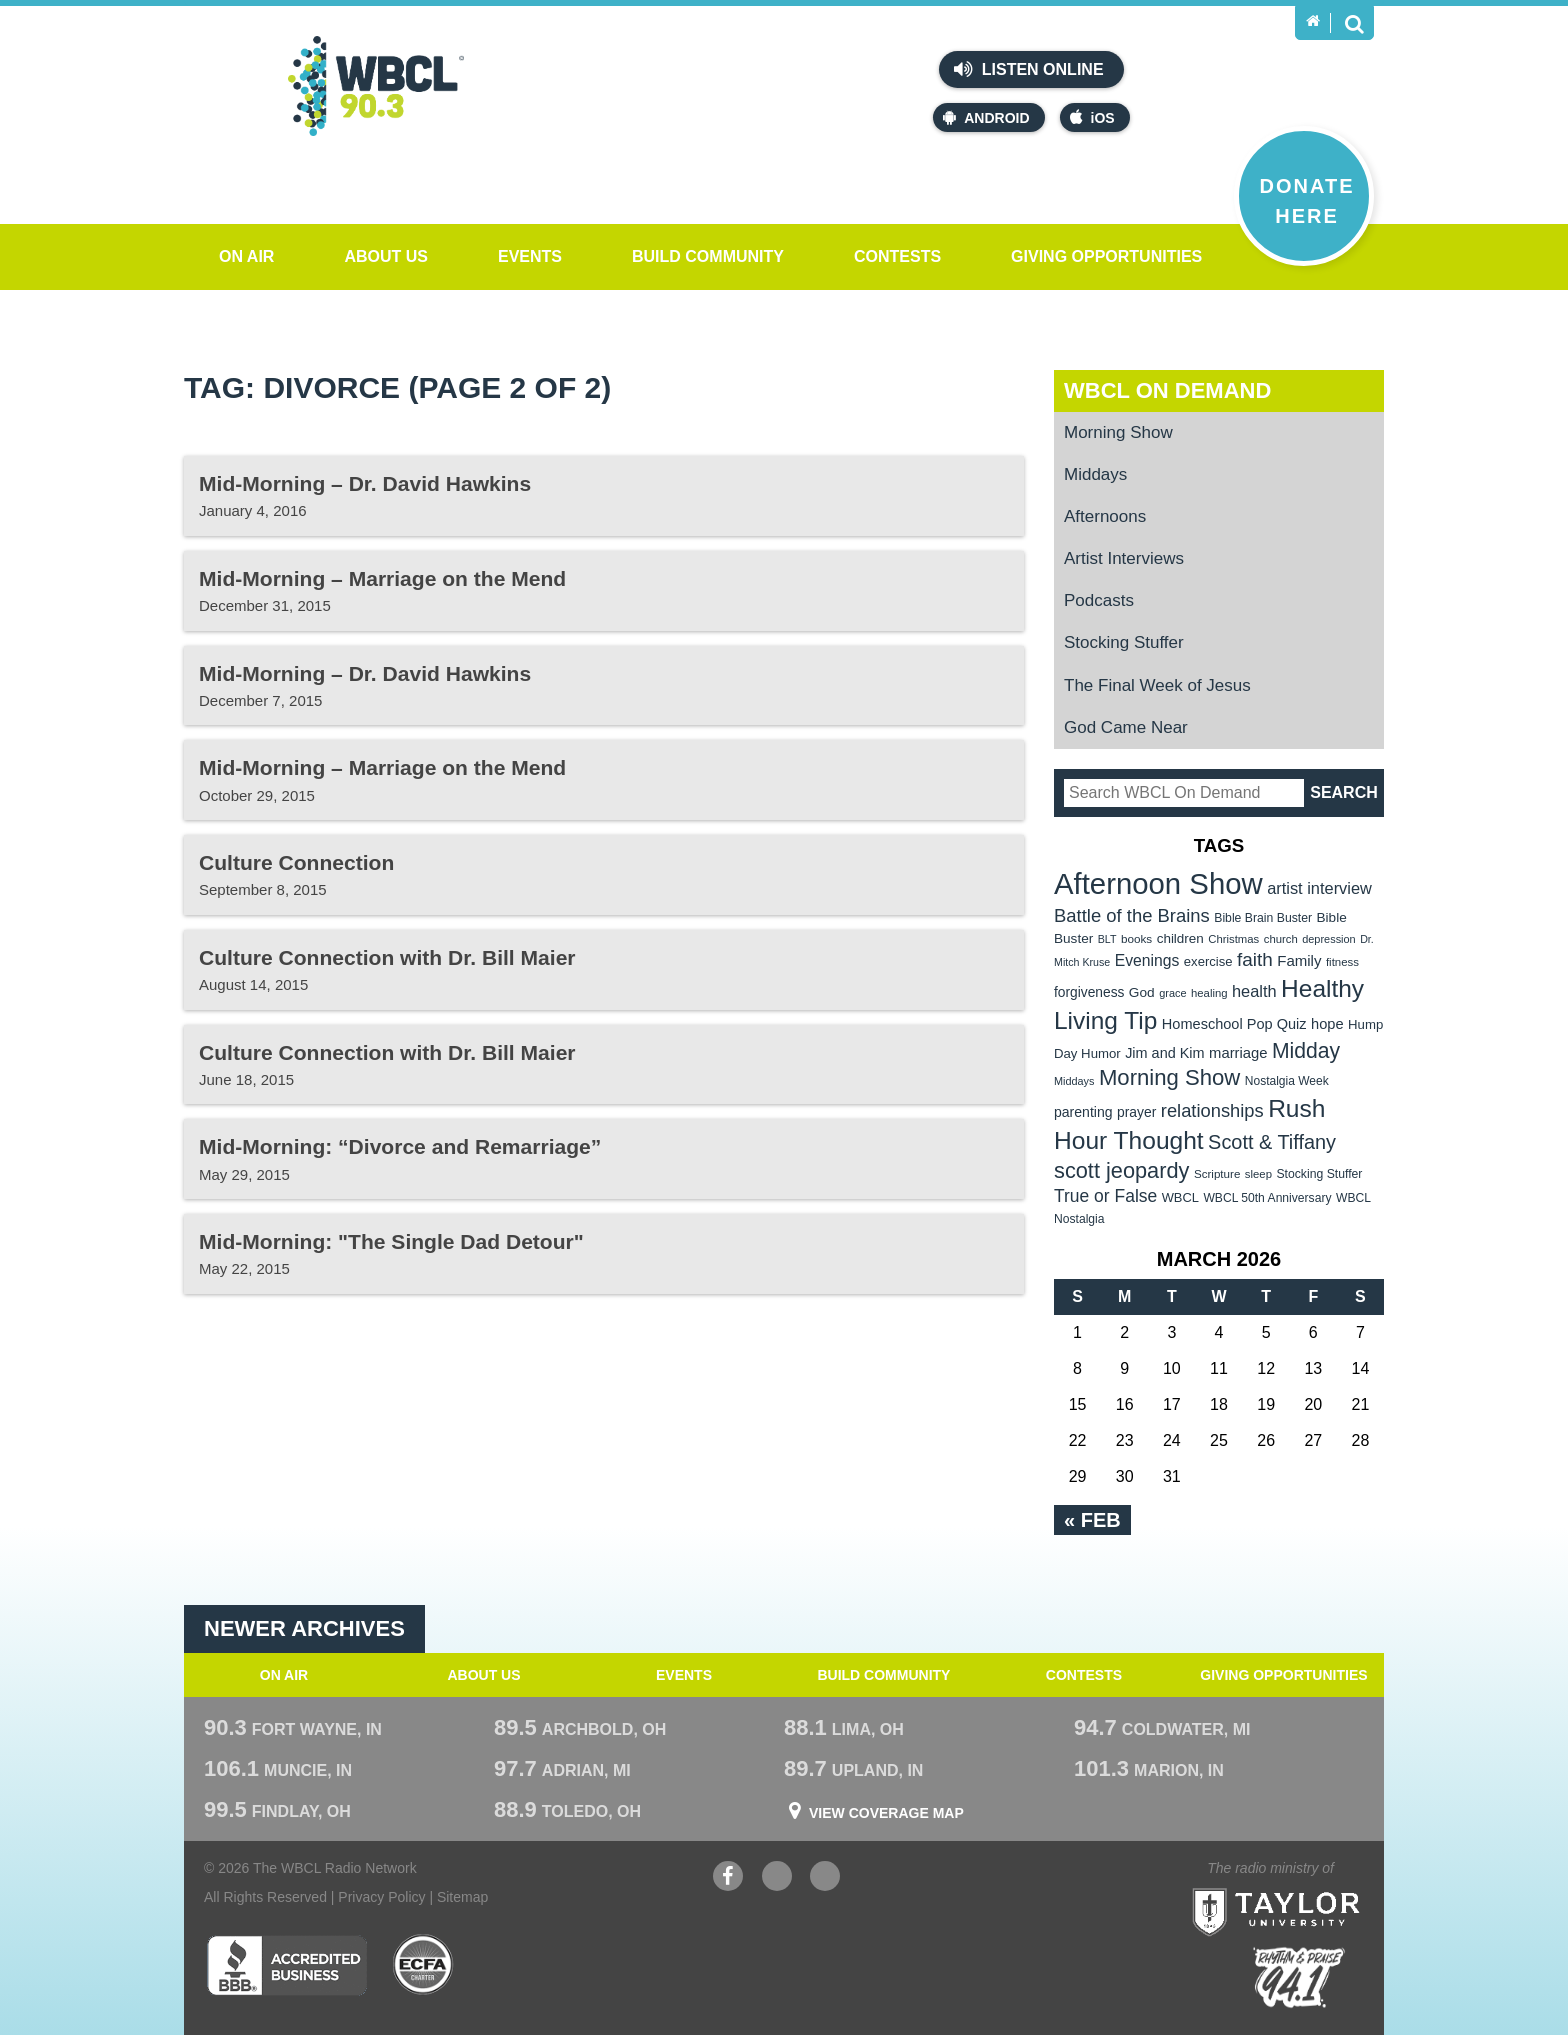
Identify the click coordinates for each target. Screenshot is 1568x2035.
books (1136, 938)
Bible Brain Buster (1263, 918)
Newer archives (304, 1628)
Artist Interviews (1124, 558)
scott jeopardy (1121, 1170)
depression (1329, 939)
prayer (1136, 1112)
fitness (1342, 962)
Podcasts (1099, 600)
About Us (386, 256)
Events (530, 256)
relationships (1212, 1110)
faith (1255, 959)
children (1180, 938)
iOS (1092, 117)
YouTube (777, 1878)
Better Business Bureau (286, 1965)
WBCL (1180, 1197)
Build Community (708, 256)
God (1142, 992)
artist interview (1319, 888)
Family (1299, 960)
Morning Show (1118, 432)
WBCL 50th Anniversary (1267, 1198)
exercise (1208, 961)
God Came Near (1126, 727)
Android (986, 117)
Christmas (1233, 939)
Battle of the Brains (1132, 915)
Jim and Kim (1164, 1053)
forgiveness (1089, 992)
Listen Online (1028, 69)
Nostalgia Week (1287, 1081)
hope (1327, 1024)
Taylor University (1312, 1887)
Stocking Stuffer (1124, 642)
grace (1172, 993)
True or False (1105, 1196)
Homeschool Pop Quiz (1234, 1024)
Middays (1095, 474)
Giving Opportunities (1106, 256)
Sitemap (462, 1897)
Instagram (825, 1878)
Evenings (1147, 960)
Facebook (728, 1878)
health (1254, 991)
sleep (1258, 1174)
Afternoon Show (1158, 883)
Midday (1306, 1050)
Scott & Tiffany (1272, 1142)
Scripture (1217, 1173)
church (1281, 939)
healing (1209, 993)
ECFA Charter (424, 1965)
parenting (1083, 1112)
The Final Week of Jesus (1157, 685)
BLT (1107, 939)
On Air (246, 256)
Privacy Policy (381, 1897)
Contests (897, 256)
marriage (1238, 1053)
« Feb (1092, 1520)
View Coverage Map (886, 1813)
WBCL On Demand (1167, 390)
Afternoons (1105, 516)
